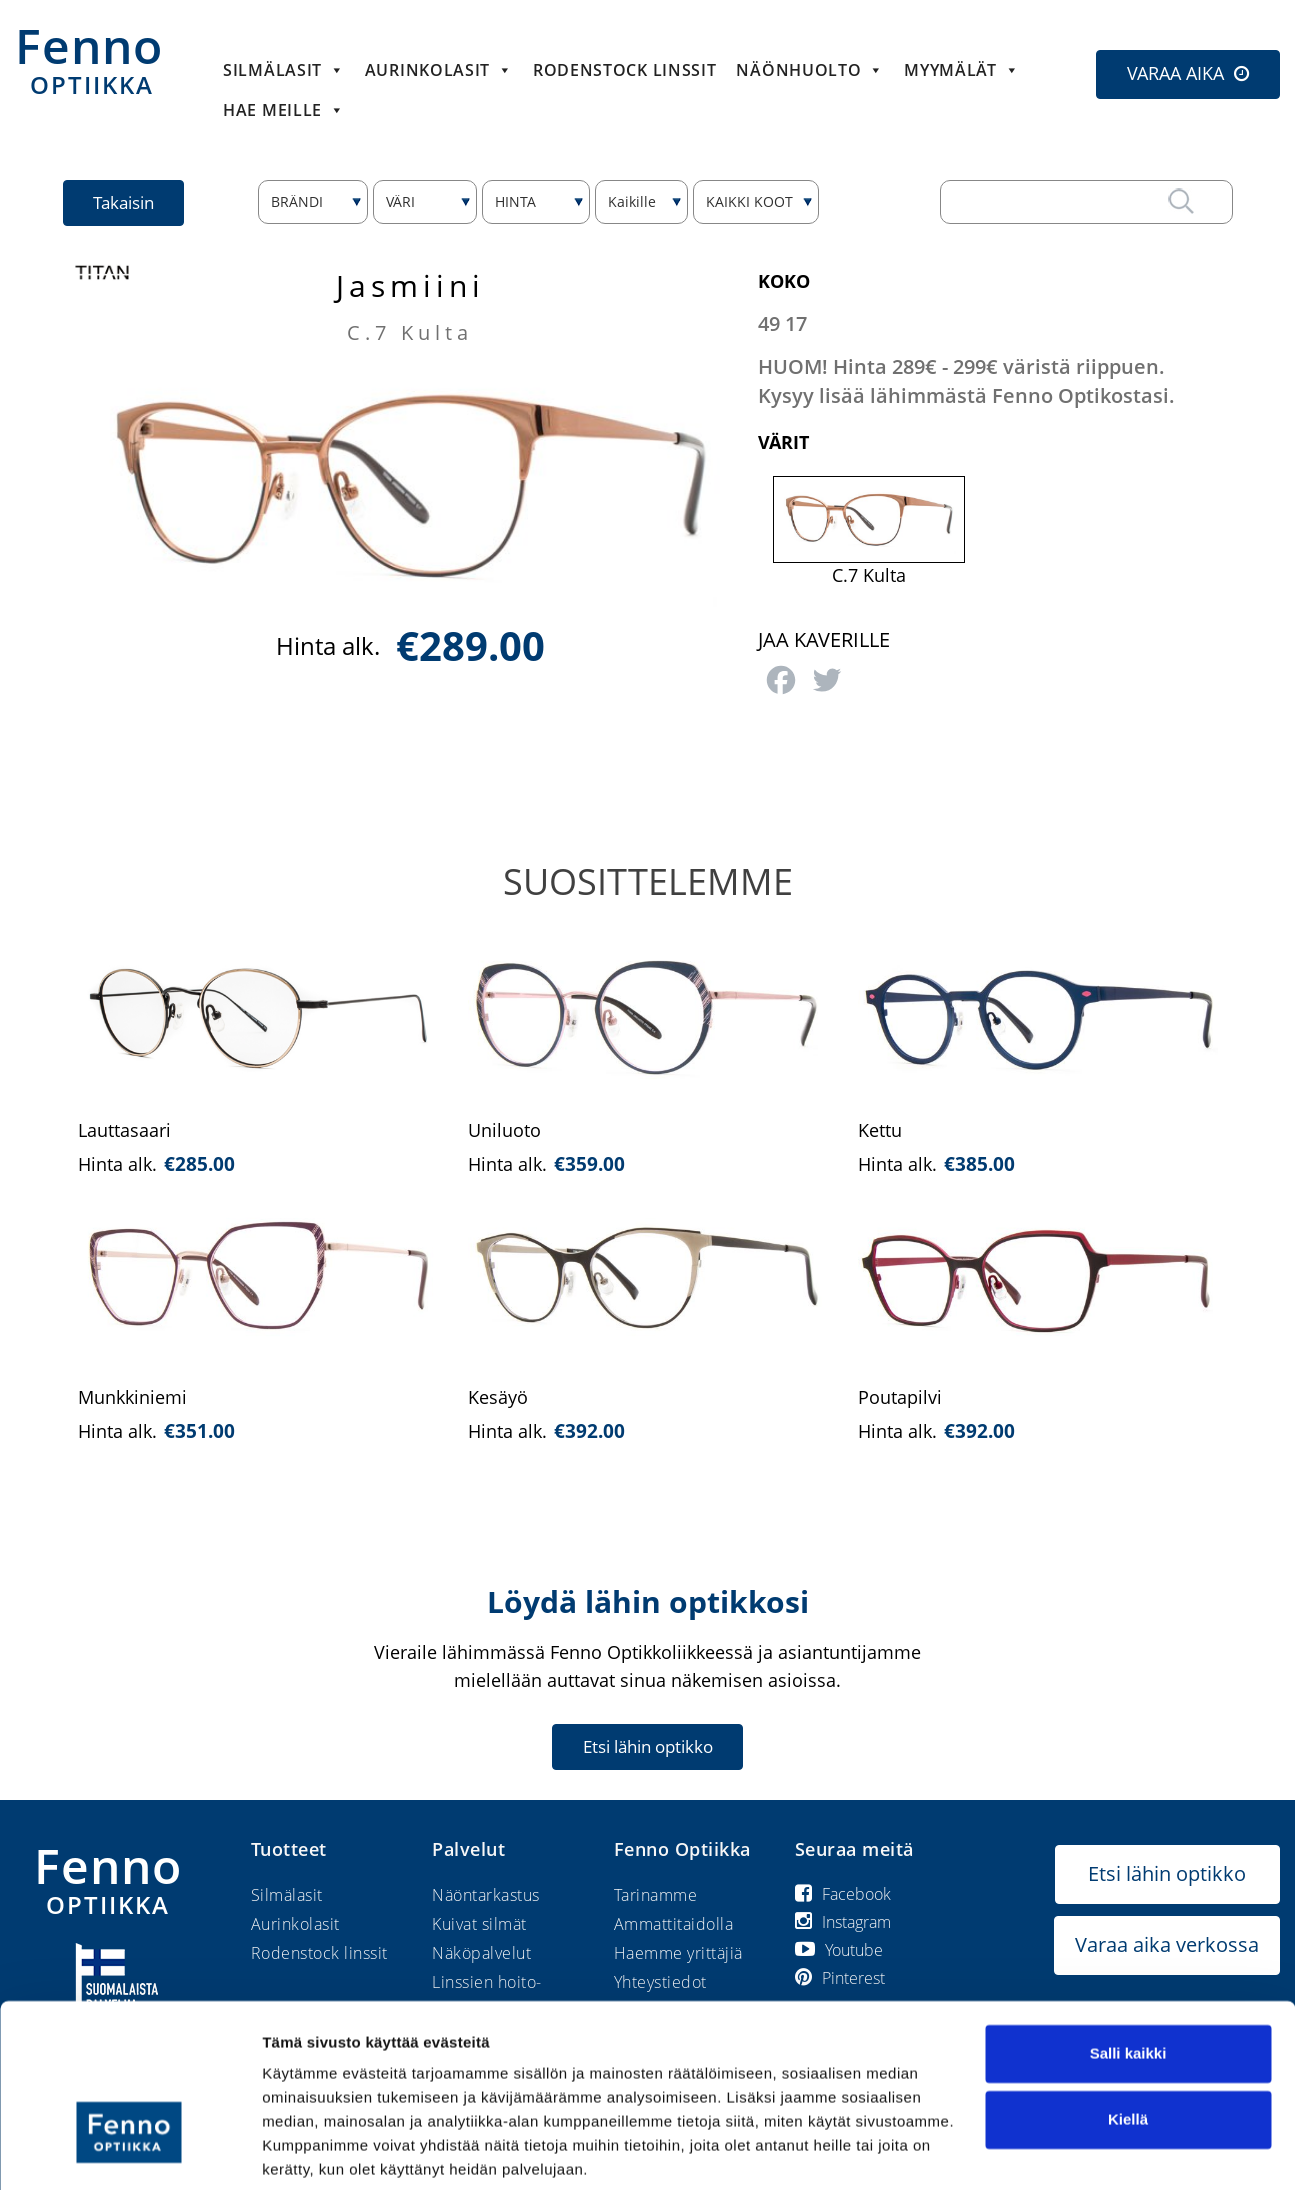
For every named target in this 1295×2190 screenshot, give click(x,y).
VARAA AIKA (1175, 73)
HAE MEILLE (284, 110)
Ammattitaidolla (674, 1924)
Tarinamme (656, 1895)
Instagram (843, 1922)
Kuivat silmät (479, 1924)
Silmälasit (284, 70)
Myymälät (961, 70)
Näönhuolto (810, 70)
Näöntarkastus (486, 1895)
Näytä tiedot (305, 2150)
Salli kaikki (1128, 1979)
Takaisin (124, 202)
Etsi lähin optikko (648, 1746)
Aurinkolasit (439, 70)
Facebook (843, 1894)
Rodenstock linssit (625, 70)
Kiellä (1128, 2044)
